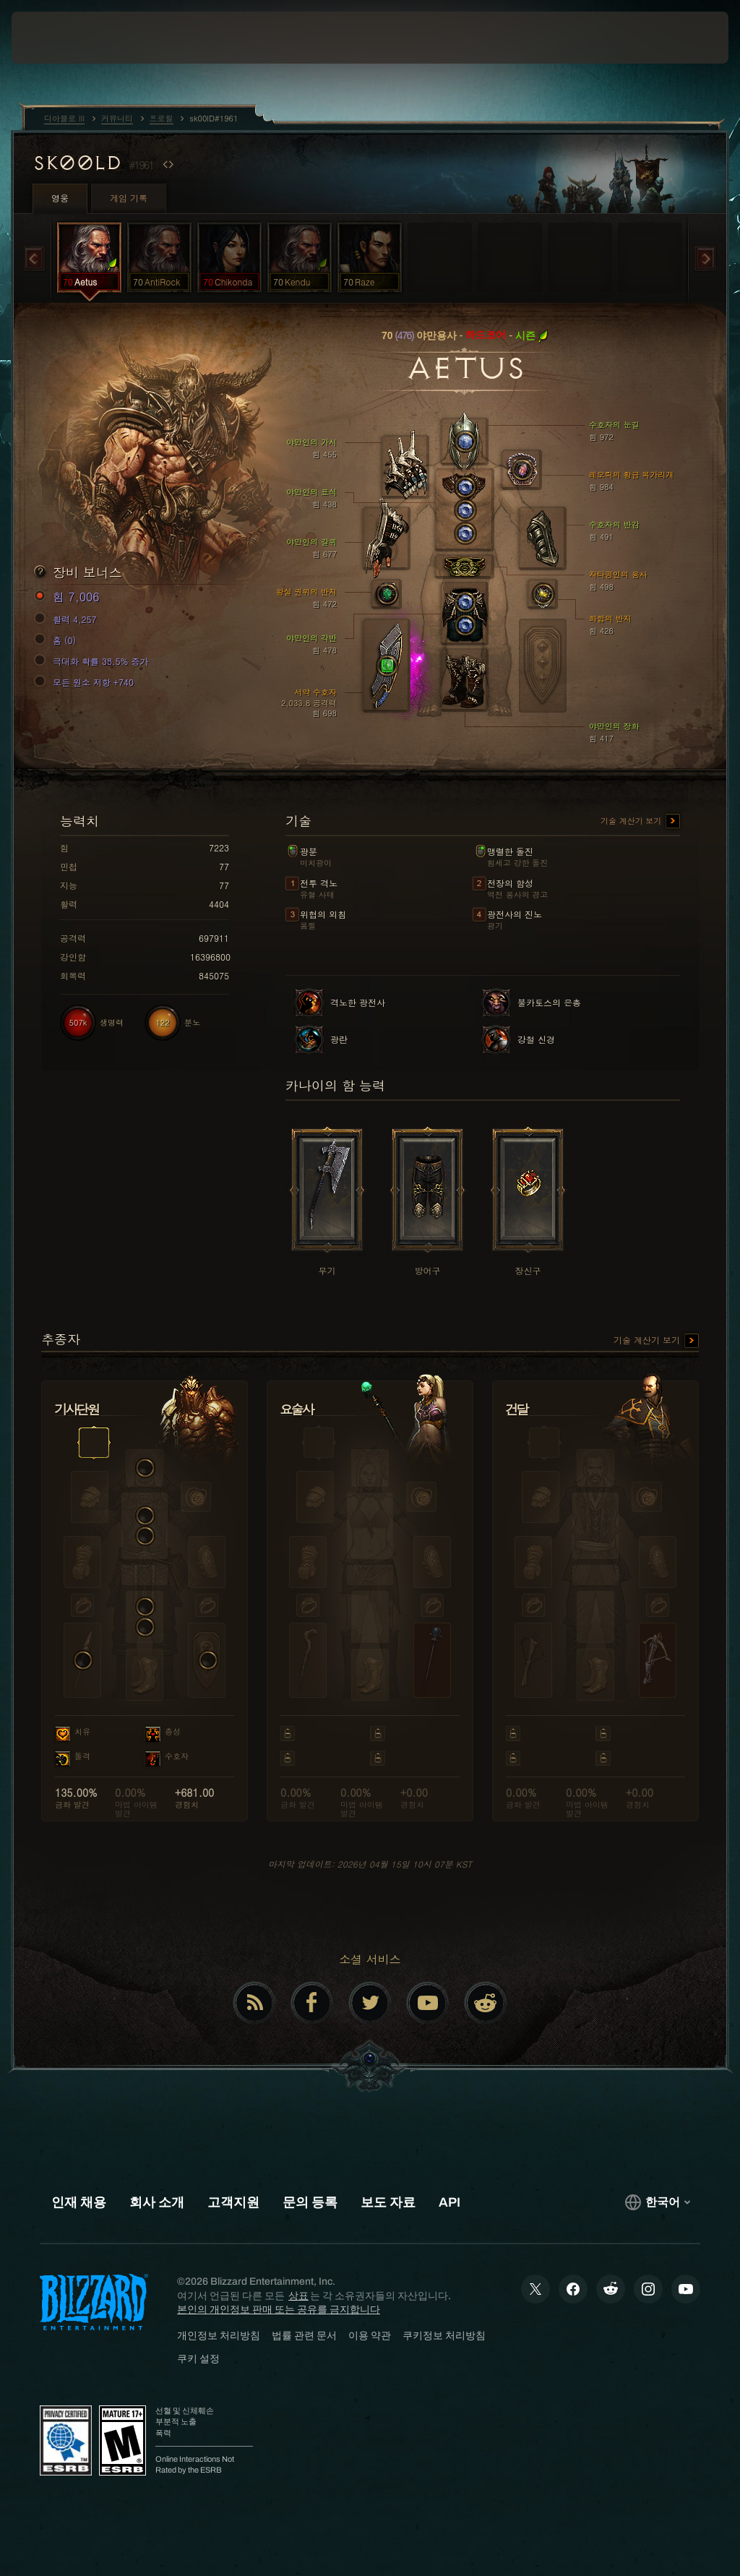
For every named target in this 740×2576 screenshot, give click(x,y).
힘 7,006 (69, 597)
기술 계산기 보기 (640, 821)
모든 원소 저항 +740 (86, 682)
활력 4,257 (67, 619)
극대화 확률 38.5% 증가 (93, 661)
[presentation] (55, 38)
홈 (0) (57, 640)
